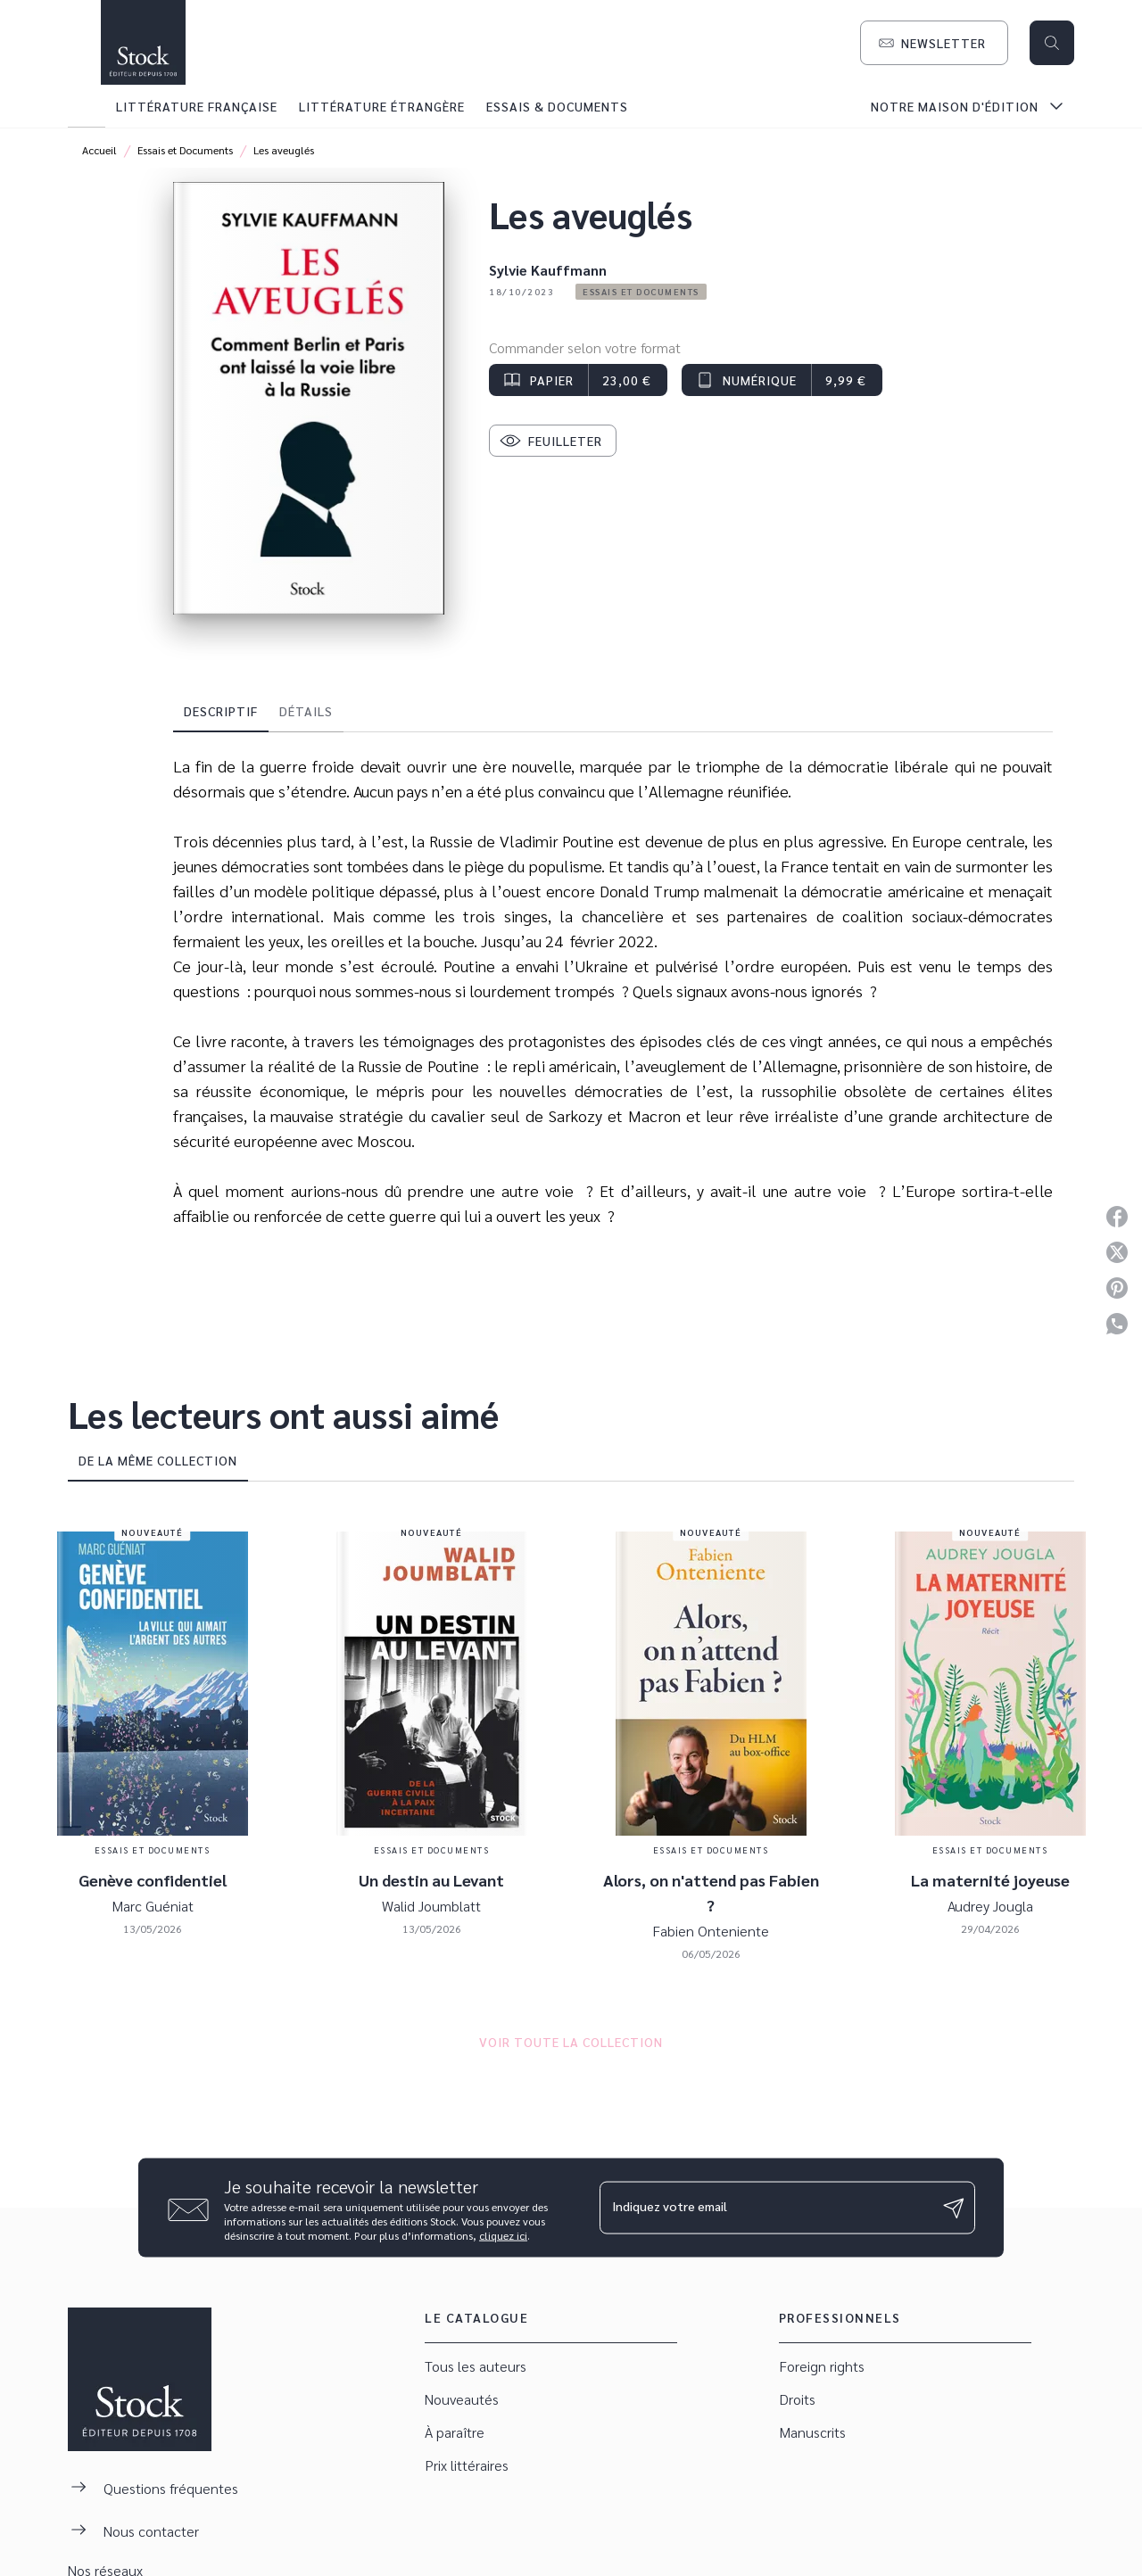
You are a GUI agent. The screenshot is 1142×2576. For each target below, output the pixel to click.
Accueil (99, 150)
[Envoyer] (953, 2207)
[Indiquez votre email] (765, 2207)
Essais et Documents (185, 150)
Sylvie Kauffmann (548, 269)
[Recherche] (1052, 43)
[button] (934, 43)
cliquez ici (503, 2235)
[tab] (86, 106)
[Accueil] (143, 42)
